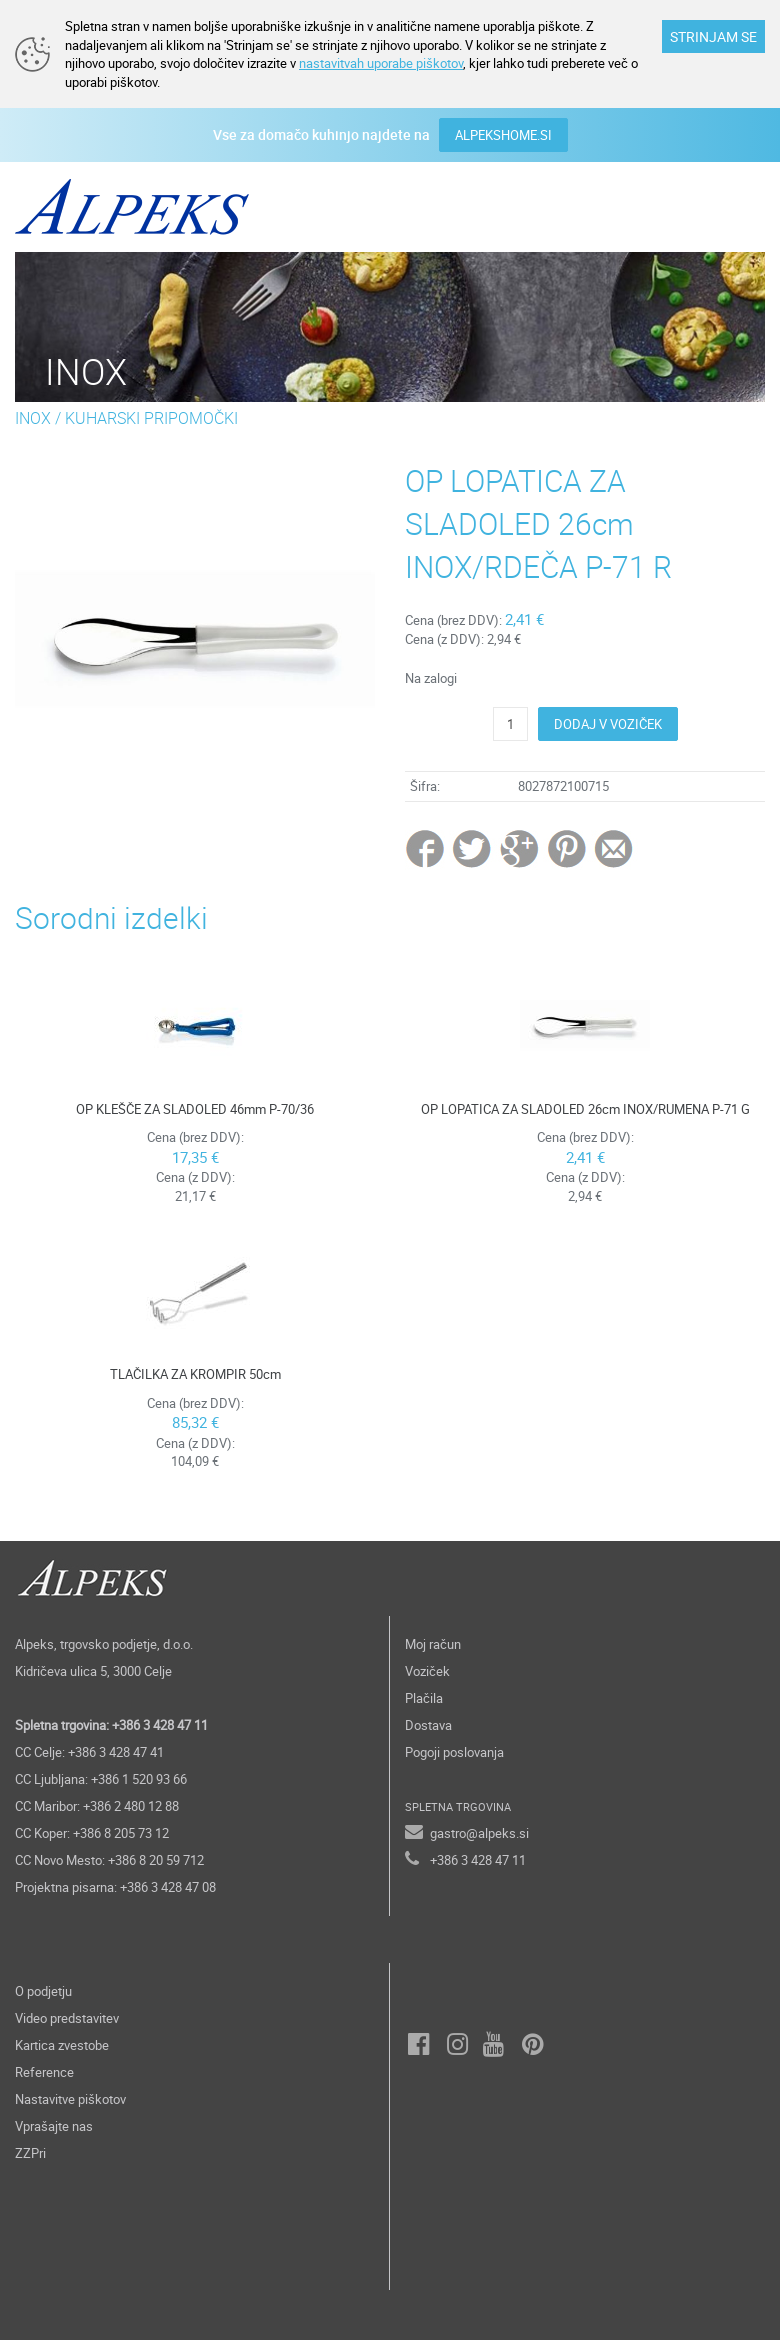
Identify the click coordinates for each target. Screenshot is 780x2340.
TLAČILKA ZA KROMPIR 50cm (195, 1374)
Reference (44, 2072)
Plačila (424, 1698)
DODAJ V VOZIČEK (608, 724)
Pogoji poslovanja (454, 1752)
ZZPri (30, 2153)
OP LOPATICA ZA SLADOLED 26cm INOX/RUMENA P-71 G (585, 1109)
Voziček (427, 1671)
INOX (33, 418)
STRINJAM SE (713, 36)
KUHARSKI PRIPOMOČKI (151, 418)
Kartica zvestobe (62, 2045)
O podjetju (43, 1991)
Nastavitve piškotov (70, 2099)
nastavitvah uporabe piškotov (381, 63)
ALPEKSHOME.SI (503, 135)
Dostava (428, 1725)
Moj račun (433, 1644)
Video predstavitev (67, 2018)
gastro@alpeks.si (479, 1833)
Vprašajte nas (54, 2126)
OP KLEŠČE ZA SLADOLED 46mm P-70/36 (195, 1109)
